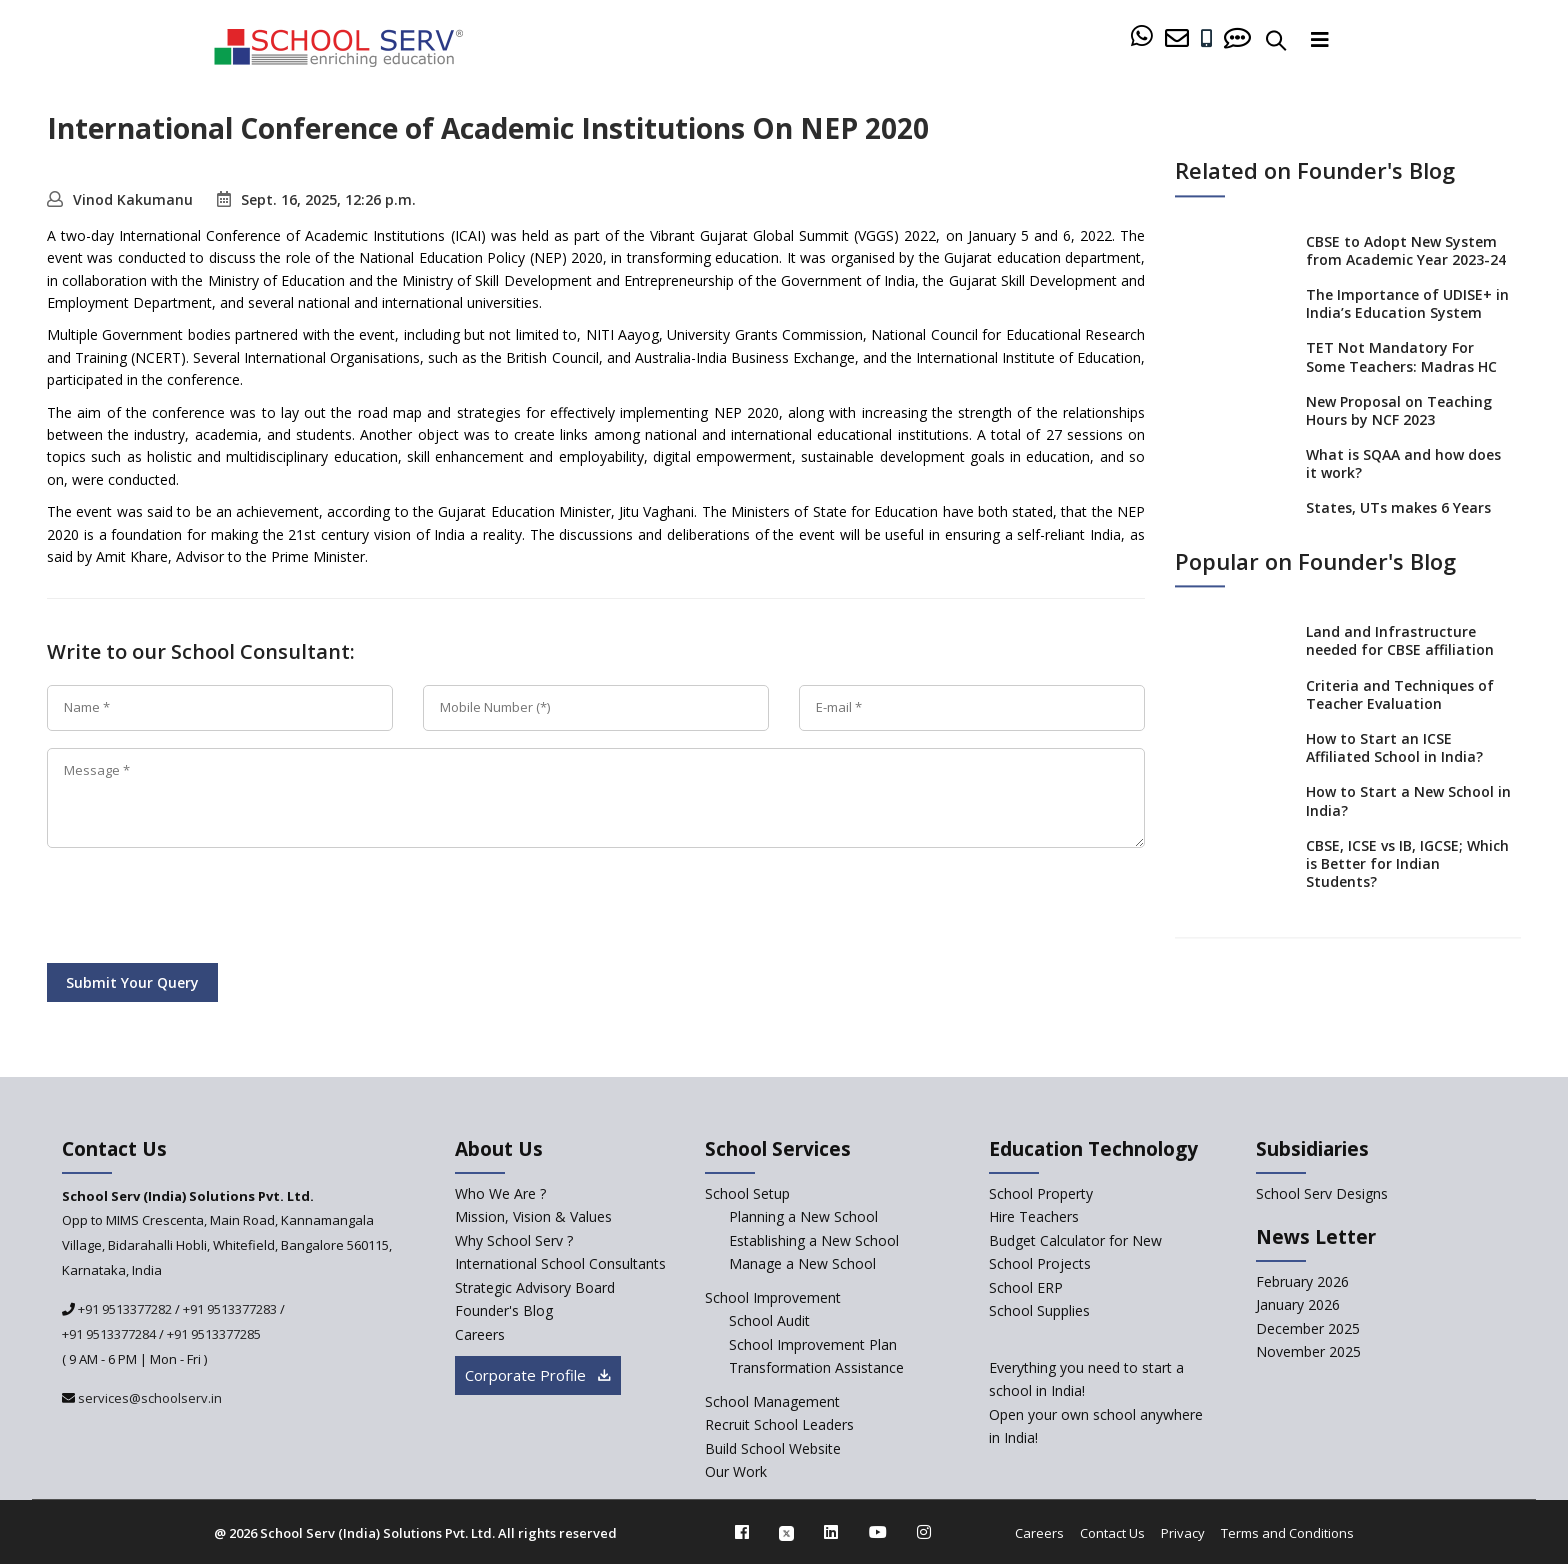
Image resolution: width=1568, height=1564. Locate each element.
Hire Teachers (1034, 1216)
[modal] (1508, 1349)
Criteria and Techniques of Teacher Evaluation (1400, 694)
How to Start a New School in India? (1408, 801)
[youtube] (878, 1532)
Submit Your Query (132, 982)
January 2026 (1298, 1304)
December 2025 (1308, 1328)
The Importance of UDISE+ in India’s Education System (1407, 303)
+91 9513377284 (109, 1334)
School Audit (769, 1320)
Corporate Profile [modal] (538, 1375)
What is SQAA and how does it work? (1403, 463)
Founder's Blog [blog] (504, 1310)
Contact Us (1112, 1533)
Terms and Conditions (1287, 1533)
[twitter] (786, 1532)
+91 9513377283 (230, 1309)
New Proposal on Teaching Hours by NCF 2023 (1399, 410)
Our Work (736, 1471)
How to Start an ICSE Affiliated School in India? (1394, 747)
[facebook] (742, 1532)
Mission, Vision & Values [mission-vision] (533, 1216)
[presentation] (199, 909)
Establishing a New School (814, 1240)
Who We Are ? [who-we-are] (500, 1193)
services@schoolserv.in (148, 1398)
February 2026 (1302, 1281)
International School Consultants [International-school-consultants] (560, 1263)
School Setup (747, 1193)
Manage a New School (802, 1263)
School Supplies (1039, 1310)
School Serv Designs (1322, 1193)
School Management (772, 1401)
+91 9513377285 (214, 1334)
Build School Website (773, 1448)
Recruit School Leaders (779, 1424)
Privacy (1183, 1533)
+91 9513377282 (123, 1309)
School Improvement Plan (813, 1344)
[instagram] (924, 1532)
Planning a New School (803, 1216)
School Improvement (773, 1297)
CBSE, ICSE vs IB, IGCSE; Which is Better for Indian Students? (1407, 863)
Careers (1039, 1533)
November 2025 (1308, 1351)
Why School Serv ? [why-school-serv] (514, 1240)
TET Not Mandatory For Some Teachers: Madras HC (1401, 357)
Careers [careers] (480, 1334)
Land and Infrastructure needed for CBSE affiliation (1400, 641)
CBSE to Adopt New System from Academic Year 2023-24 (1406, 250)
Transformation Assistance (816, 1367)
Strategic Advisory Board (535, 1287)
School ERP (1026, 1287)
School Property (1041, 1193)
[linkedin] (831, 1532)
